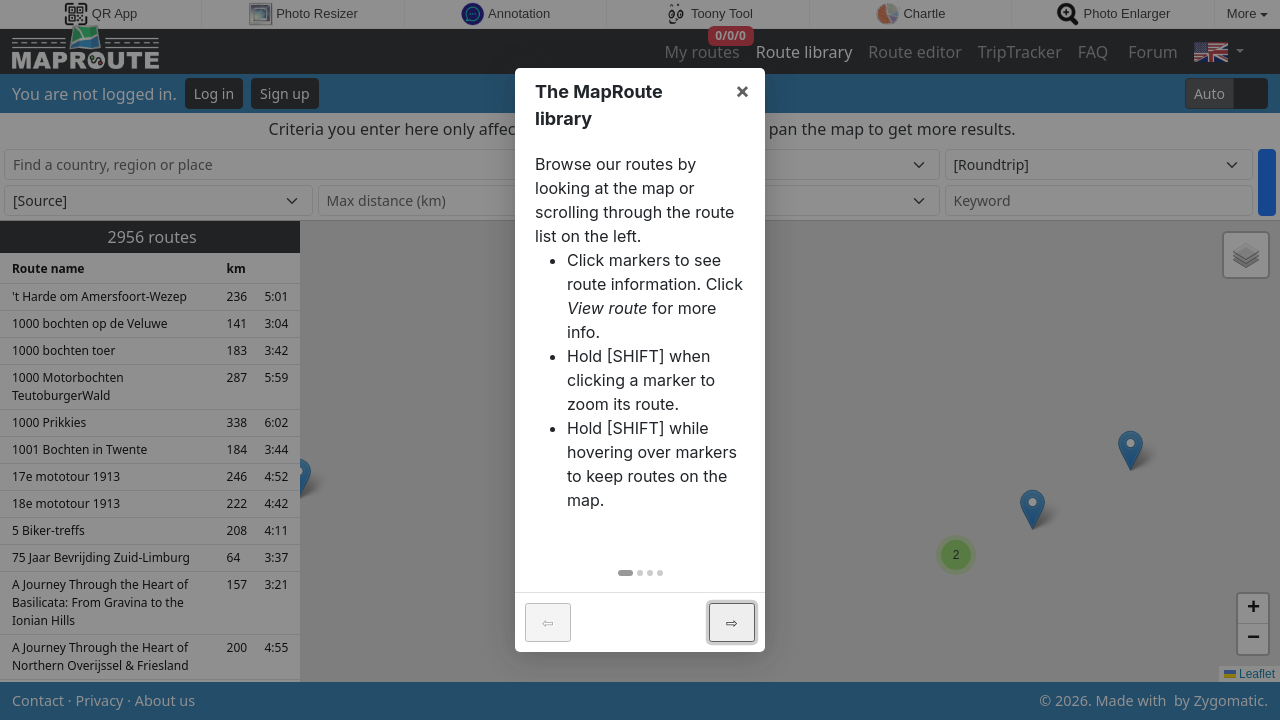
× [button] (742, 90)
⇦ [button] (548, 622)
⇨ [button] (732, 622)
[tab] (625, 573)
